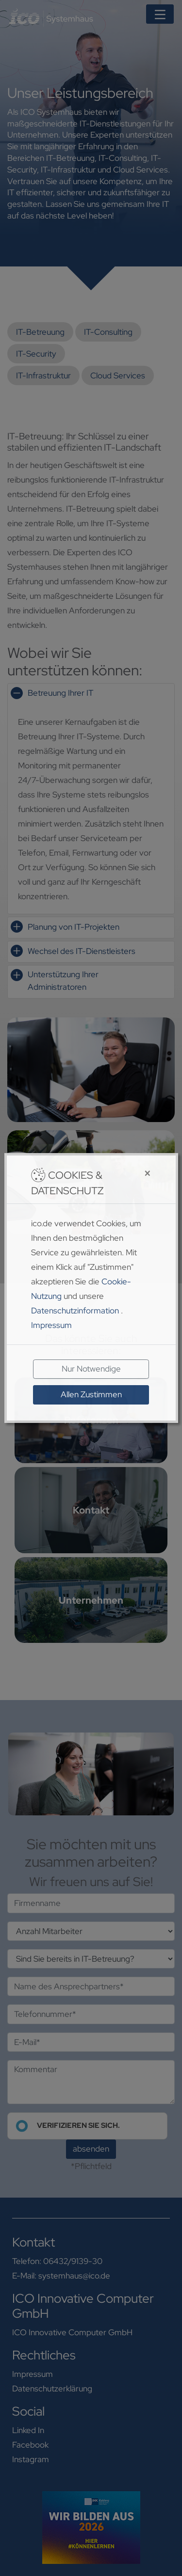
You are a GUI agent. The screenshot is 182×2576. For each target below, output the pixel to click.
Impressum (51, 1325)
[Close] (132, 1173)
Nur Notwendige (91, 1368)
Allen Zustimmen (91, 1394)
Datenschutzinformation (75, 1310)
